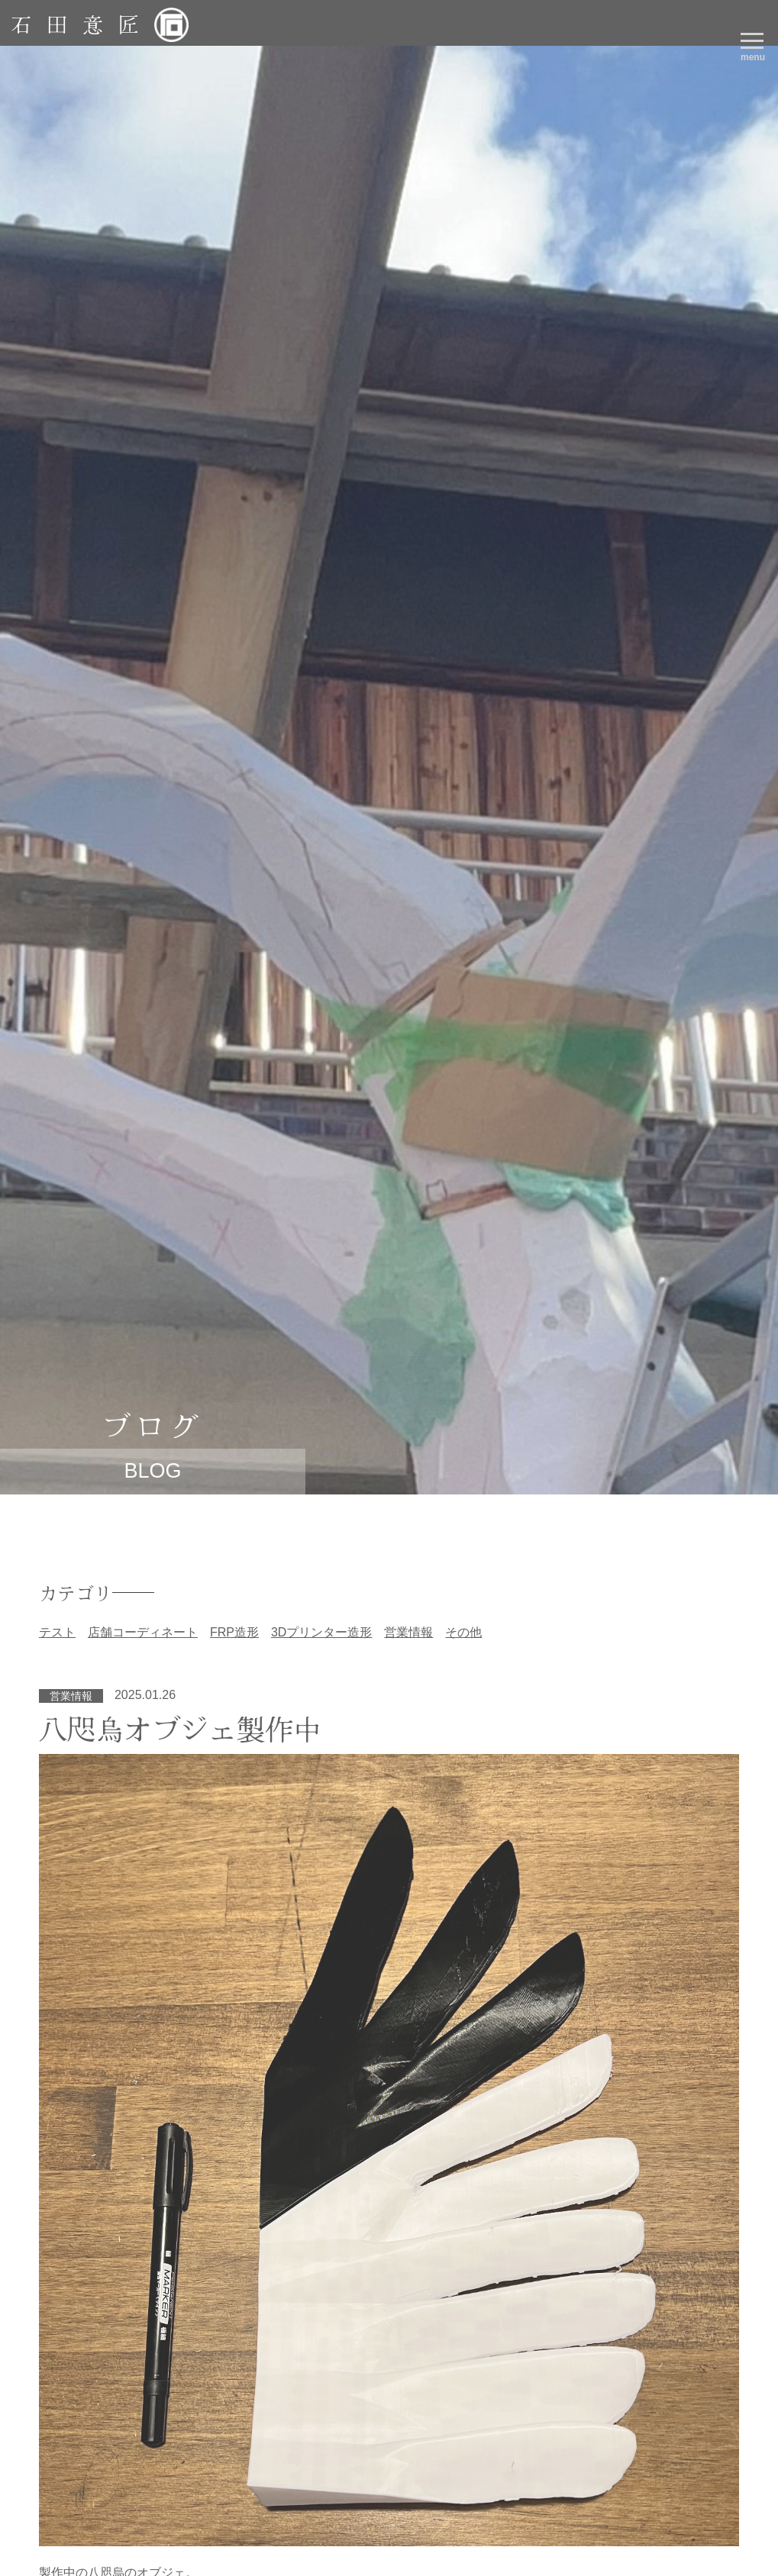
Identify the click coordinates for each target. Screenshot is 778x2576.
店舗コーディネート (143, 1632)
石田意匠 (82, 24)
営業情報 (408, 1632)
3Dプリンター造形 (321, 1632)
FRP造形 (234, 1632)
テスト (57, 1632)
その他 (463, 1632)
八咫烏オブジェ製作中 (180, 1728)
